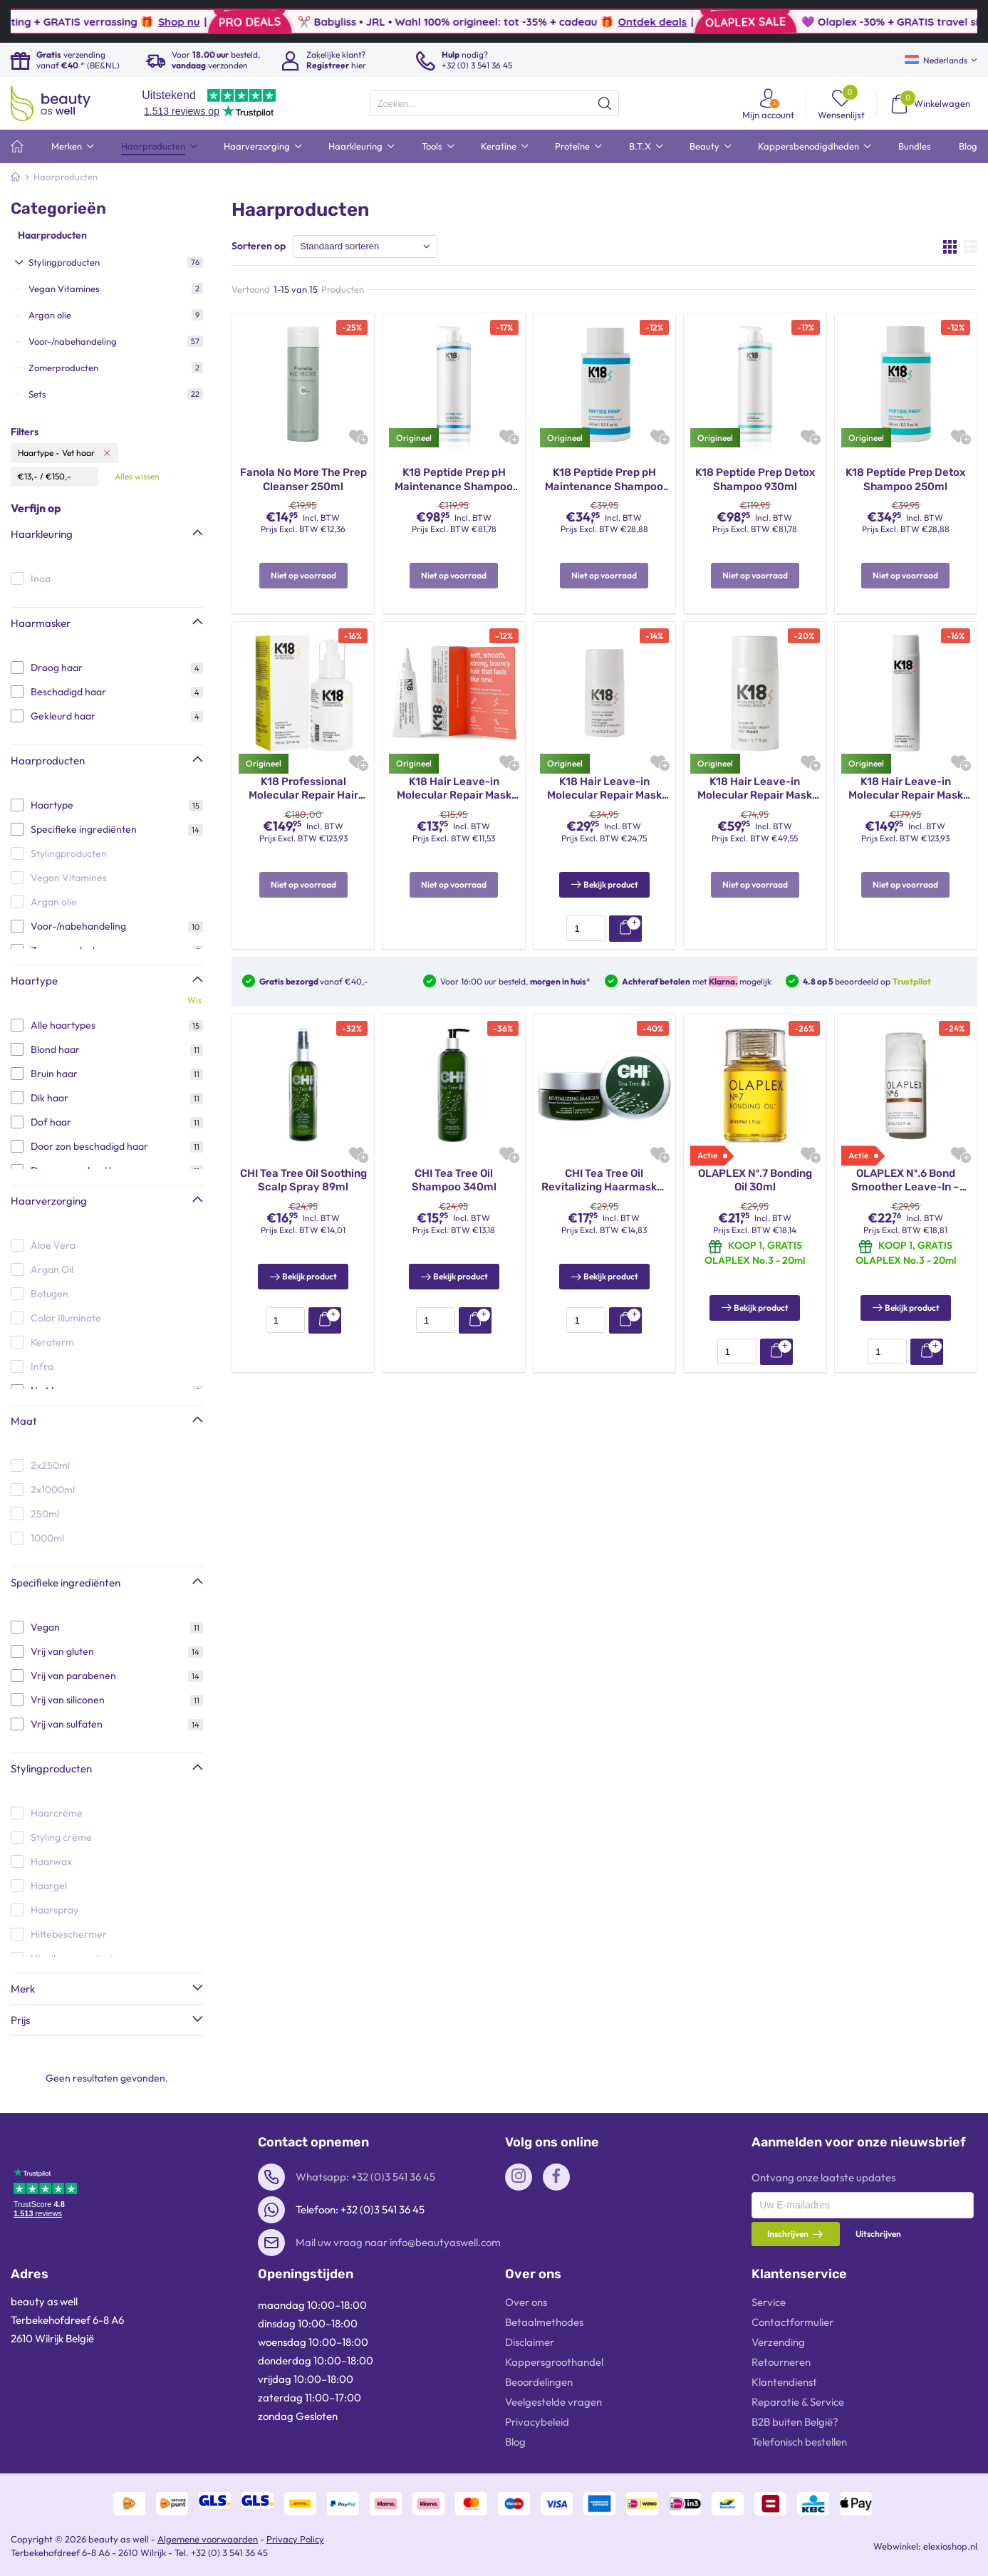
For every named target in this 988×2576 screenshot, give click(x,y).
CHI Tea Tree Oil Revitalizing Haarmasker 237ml (604, 1164)
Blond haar (55, 1049)
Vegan (45, 1627)
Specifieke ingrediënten (84, 829)
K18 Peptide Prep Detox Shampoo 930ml (755, 479)
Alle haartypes (63, 1025)
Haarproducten (52, 235)
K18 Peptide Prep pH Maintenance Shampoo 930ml (454, 480)
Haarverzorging (49, 1201)
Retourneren (781, 2362)
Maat (24, 1421)
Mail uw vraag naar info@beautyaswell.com (398, 2242)
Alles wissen (137, 476)
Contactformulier (792, 2322)
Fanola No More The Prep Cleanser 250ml (303, 479)
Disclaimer (529, 2342)
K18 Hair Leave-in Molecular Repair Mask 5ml (454, 789)
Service (769, 2302)
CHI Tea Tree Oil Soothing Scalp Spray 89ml (303, 1163)
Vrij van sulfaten (67, 1724)
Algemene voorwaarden (207, 2539)
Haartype (52, 805)
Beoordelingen (539, 2382)
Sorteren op (259, 245)
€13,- (28, 476)
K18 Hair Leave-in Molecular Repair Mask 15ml (604, 789)
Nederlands (936, 60)
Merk (23, 1988)
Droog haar (57, 667)
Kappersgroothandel (554, 2362)
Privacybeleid (537, 2422)
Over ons (526, 2302)
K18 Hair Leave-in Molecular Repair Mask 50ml (754, 789)
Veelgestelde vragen (553, 2402)
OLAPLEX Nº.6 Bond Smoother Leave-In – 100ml (905, 1164)
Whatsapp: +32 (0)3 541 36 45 (365, 2176)
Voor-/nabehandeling (78, 926)
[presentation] (494, 103)
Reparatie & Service (798, 2402)
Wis (194, 999)
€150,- (58, 476)
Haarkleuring (42, 534)
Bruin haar (54, 1073)
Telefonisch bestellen (799, 2441)
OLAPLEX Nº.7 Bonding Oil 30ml (755, 1163)
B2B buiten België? (795, 2422)
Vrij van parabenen (73, 1675)
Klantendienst (784, 2382)
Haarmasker (41, 623)
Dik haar (49, 1097)
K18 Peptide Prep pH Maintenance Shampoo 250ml (604, 480)
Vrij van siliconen (68, 1699)
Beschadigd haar (68, 691)
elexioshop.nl (950, 2546)
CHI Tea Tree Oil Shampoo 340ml (454, 1163)
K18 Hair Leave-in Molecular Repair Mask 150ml (905, 789)
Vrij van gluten (62, 1651)
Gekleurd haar (63, 716)
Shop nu (303, 21)
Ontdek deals (776, 21)
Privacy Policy (295, 2539)
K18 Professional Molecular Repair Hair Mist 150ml (303, 789)
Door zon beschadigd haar (89, 1146)
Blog (515, 2441)
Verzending (778, 2342)
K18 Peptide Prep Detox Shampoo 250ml (905, 479)
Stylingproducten (51, 1768)
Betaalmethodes (544, 2322)
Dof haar (51, 1122)
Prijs (20, 2020)
